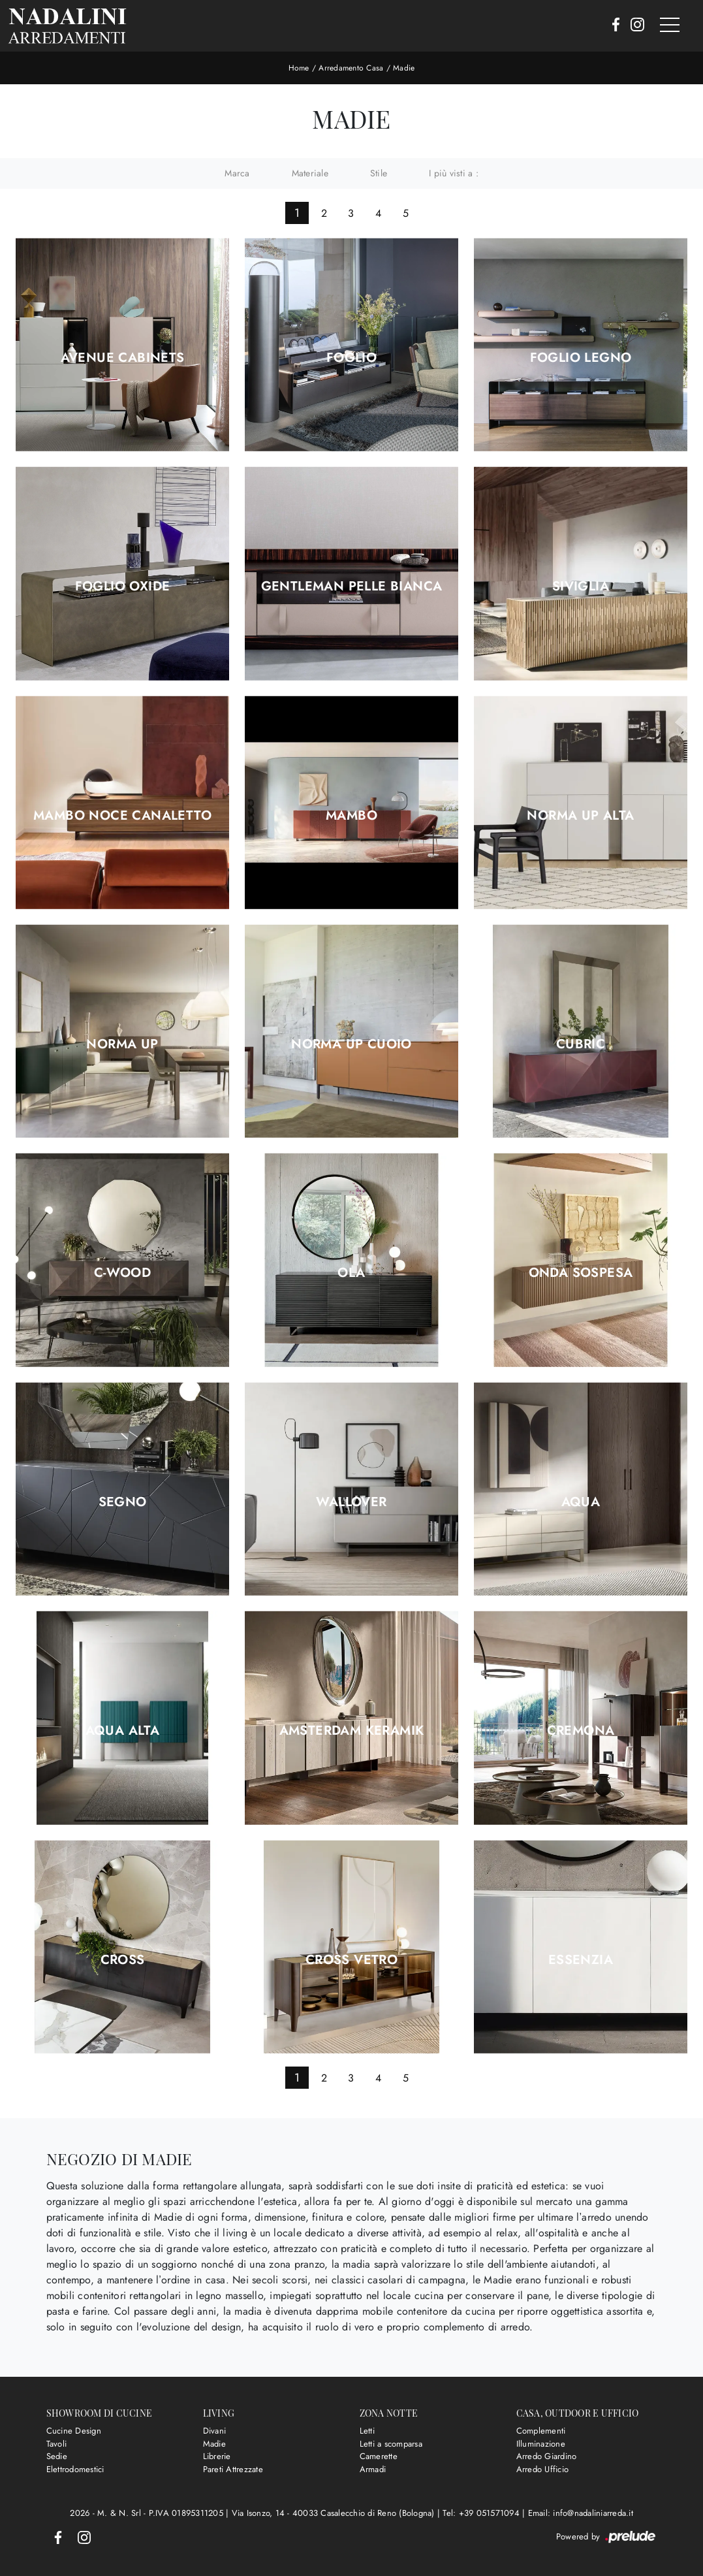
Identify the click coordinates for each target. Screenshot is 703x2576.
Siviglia (580, 586)
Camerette (379, 2456)
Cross (123, 1960)
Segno (123, 1502)
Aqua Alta (123, 1731)
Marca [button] (237, 173)
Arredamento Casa (351, 68)
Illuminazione (540, 2444)
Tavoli (56, 2444)
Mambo (351, 816)
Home (299, 68)
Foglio (351, 358)
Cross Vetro (351, 1960)
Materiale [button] (310, 173)
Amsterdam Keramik (351, 1731)
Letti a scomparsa (391, 2444)
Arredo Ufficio (542, 2469)
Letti (367, 2430)
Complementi (541, 2430)
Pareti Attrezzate (233, 2469)
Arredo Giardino (546, 2456)
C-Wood (122, 1273)
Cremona (581, 1731)
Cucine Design (73, 2430)
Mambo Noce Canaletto (122, 816)
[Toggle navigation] (670, 25)
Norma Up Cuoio (351, 1044)
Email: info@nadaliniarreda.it (580, 2513)
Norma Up (122, 1044)
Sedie (56, 2456)
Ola (351, 1273)
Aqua (581, 1502)
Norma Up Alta (580, 816)
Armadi (373, 2469)
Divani (215, 2430)
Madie (403, 68)
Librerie (217, 2456)
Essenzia (580, 1960)
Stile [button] (378, 173)
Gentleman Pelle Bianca (352, 586)
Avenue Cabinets (123, 358)
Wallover (351, 1502)
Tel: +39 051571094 (482, 2513)
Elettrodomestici (75, 2469)
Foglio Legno (581, 358)
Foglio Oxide (122, 586)
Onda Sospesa (581, 1273)
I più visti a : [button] (453, 173)
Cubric (580, 1044)
